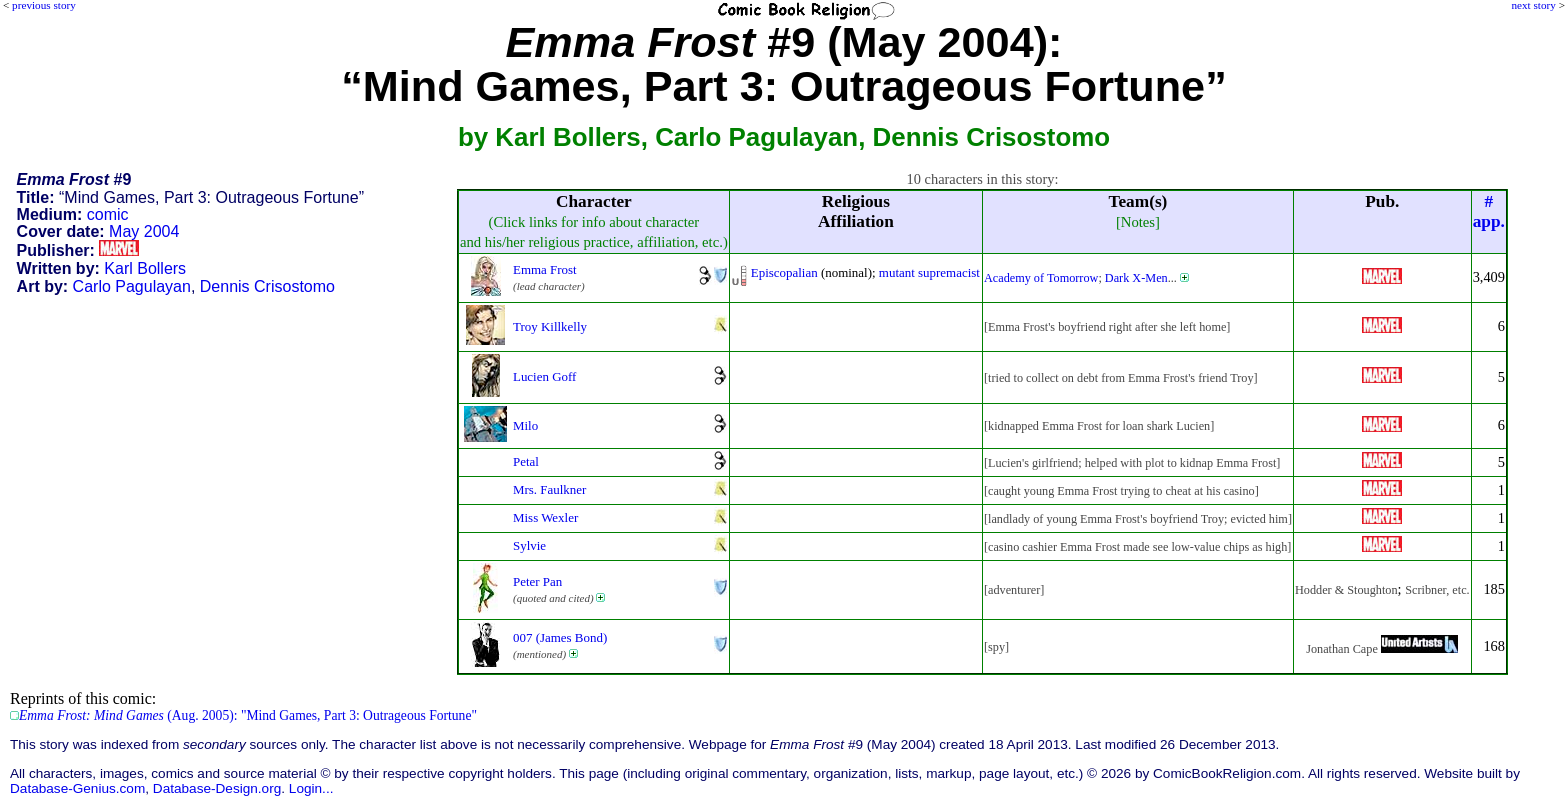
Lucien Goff (544, 376)
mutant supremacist (929, 272)
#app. (1489, 211)
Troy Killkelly (550, 326)
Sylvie (529, 545)
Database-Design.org (217, 788)
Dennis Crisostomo (267, 286)
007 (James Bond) (560, 637)
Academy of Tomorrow (1041, 278)
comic (108, 214)
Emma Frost (545, 269)
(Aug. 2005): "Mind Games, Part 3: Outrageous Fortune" (248, 715)
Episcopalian (784, 272)
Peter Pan (537, 581)
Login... (311, 788)
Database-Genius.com (77, 788)
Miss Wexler (545, 517)
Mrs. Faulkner (549, 489)
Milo (525, 425)
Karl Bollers (145, 268)
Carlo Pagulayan (132, 286)
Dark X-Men (1136, 278)
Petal (526, 461)
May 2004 (144, 231)
